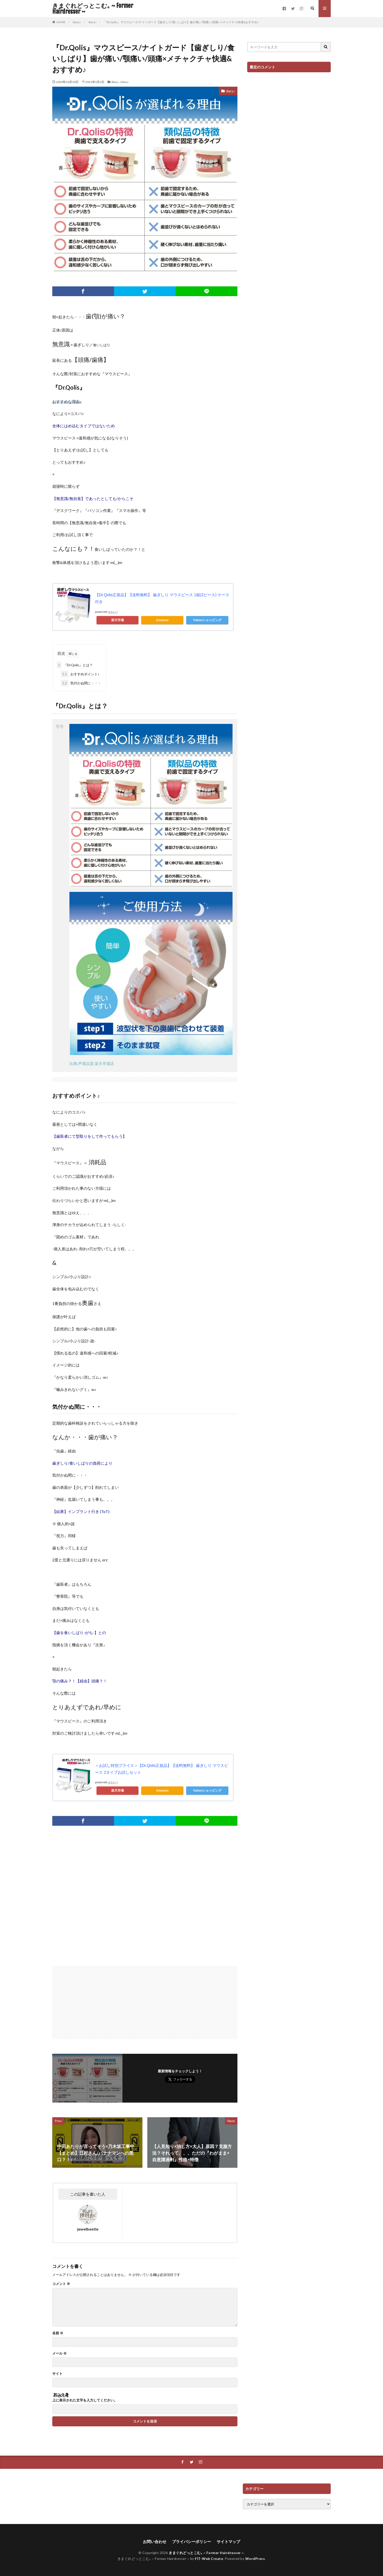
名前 (57, 2332)
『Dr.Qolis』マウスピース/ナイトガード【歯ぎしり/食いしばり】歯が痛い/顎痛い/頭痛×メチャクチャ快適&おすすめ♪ (181, 22)
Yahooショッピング (207, 620)
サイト (57, 2373)
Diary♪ (77, 22)
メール (59, 2353)
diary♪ (92, 22)
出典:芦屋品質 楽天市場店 (91, 1063)
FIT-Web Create (209, 2558)
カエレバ (113, 611)
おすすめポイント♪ (80, 673)
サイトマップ (228, 2541)
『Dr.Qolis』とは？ (75, 664)
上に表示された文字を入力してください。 (84, 2399)
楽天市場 (117, 620)
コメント (61, 2283)
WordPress (255, 2558)
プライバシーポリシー (191, 2541)
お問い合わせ (154, 2541)
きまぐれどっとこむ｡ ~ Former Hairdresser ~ (92, 8)
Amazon (162, 620)
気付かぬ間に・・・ (81, 682)
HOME (60, 22)
